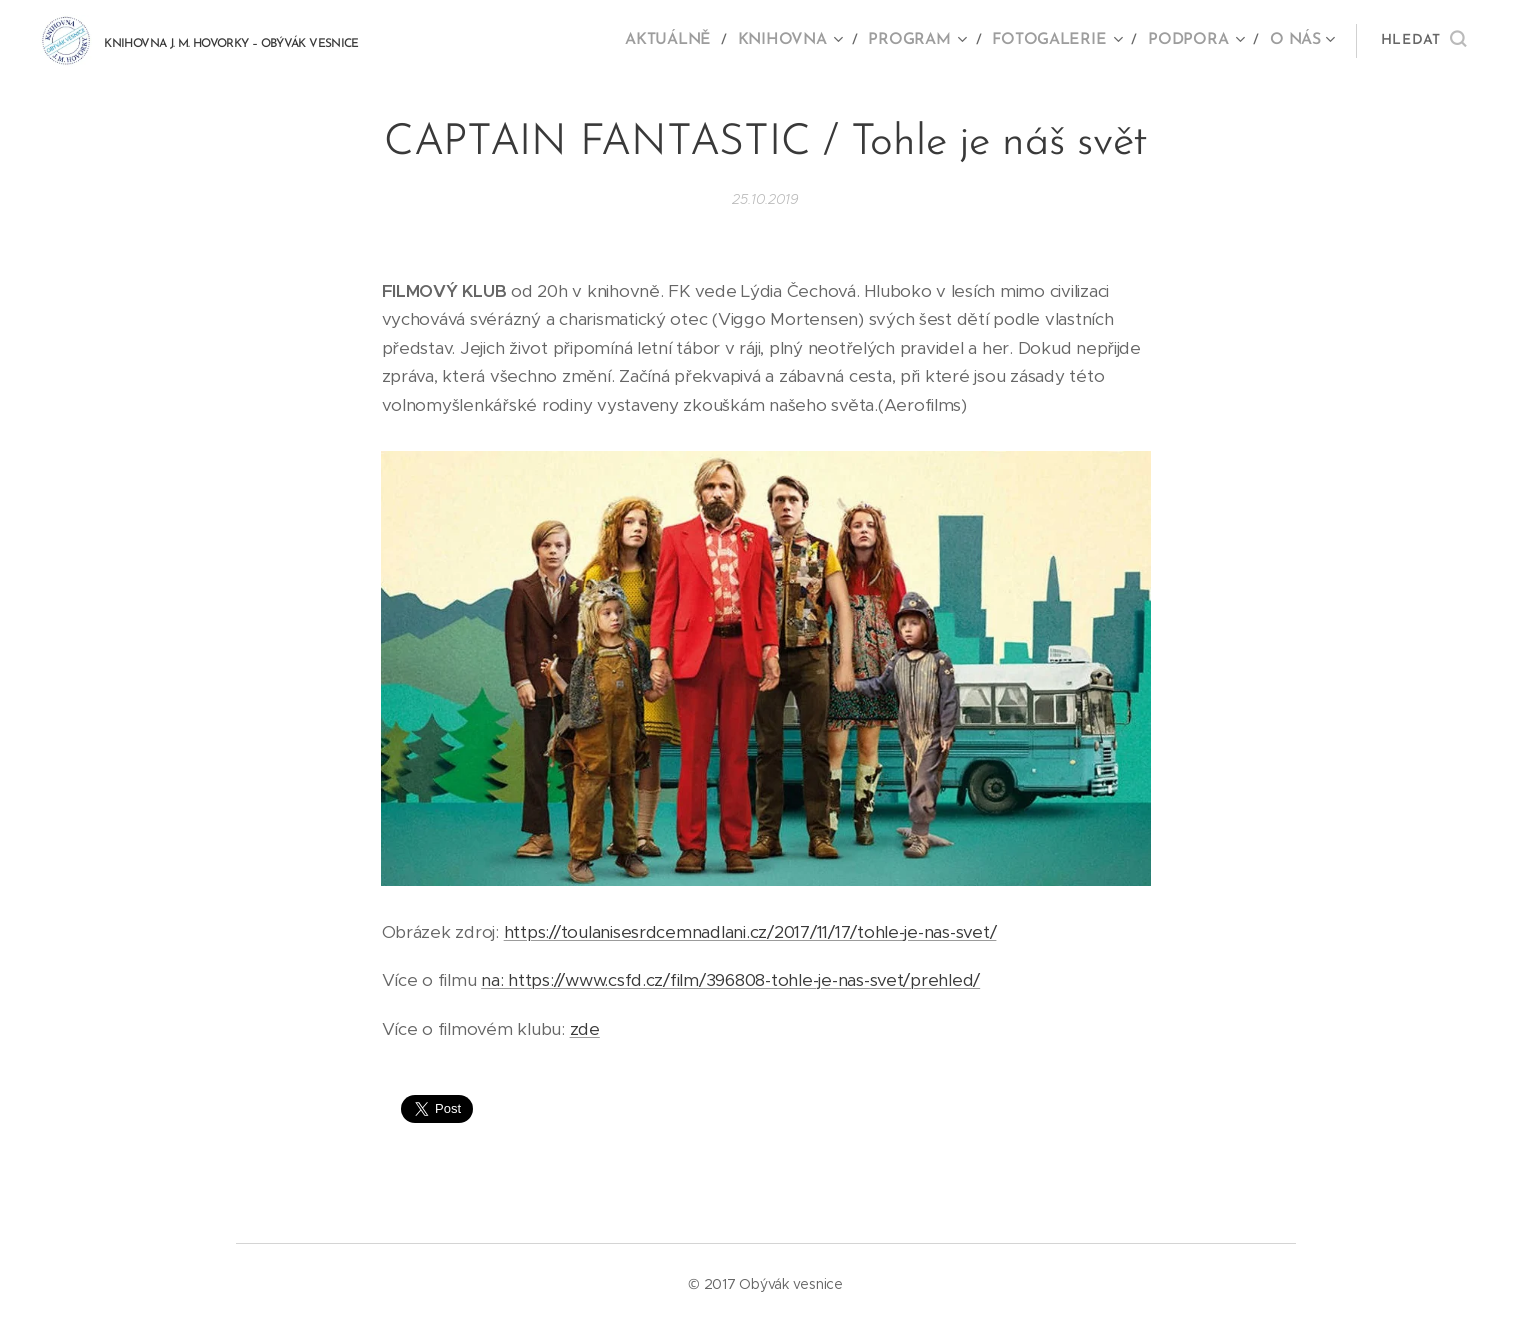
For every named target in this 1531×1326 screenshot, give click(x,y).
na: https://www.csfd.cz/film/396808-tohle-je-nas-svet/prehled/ (730, 980)
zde (584, 1029)
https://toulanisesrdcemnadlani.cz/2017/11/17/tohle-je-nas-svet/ (749, 932)
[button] (1423, 41)
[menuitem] (692, 41)
